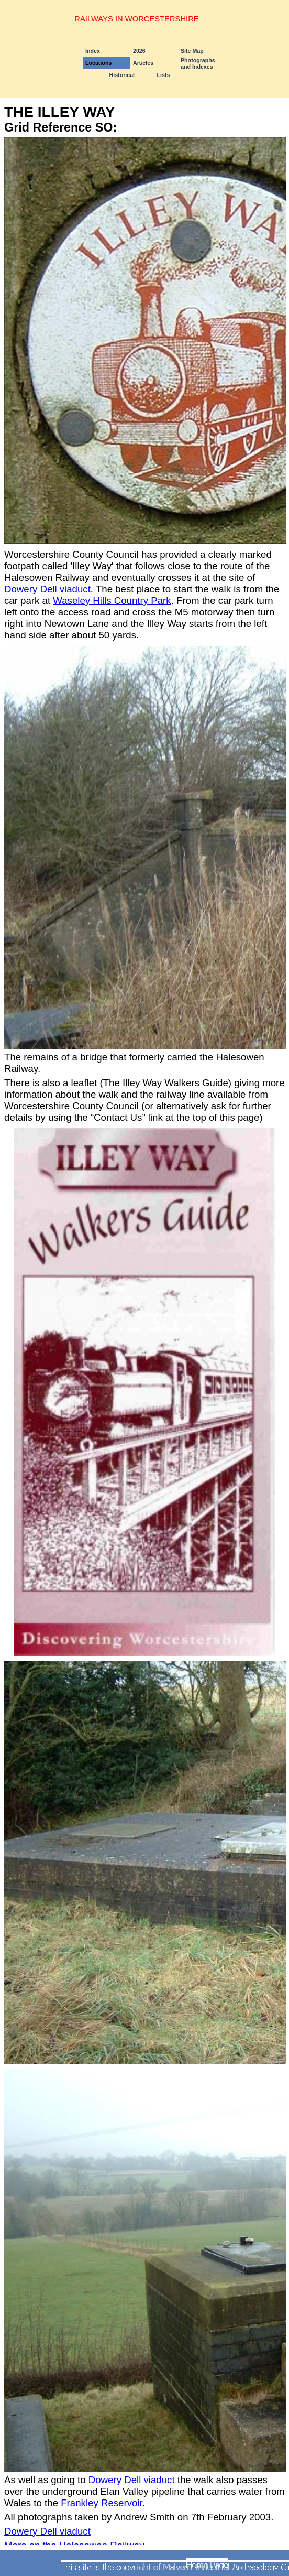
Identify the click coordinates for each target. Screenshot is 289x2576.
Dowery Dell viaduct (47, 588)
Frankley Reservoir (101, 2502)
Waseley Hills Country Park (112, 600)
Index (92, 51)
